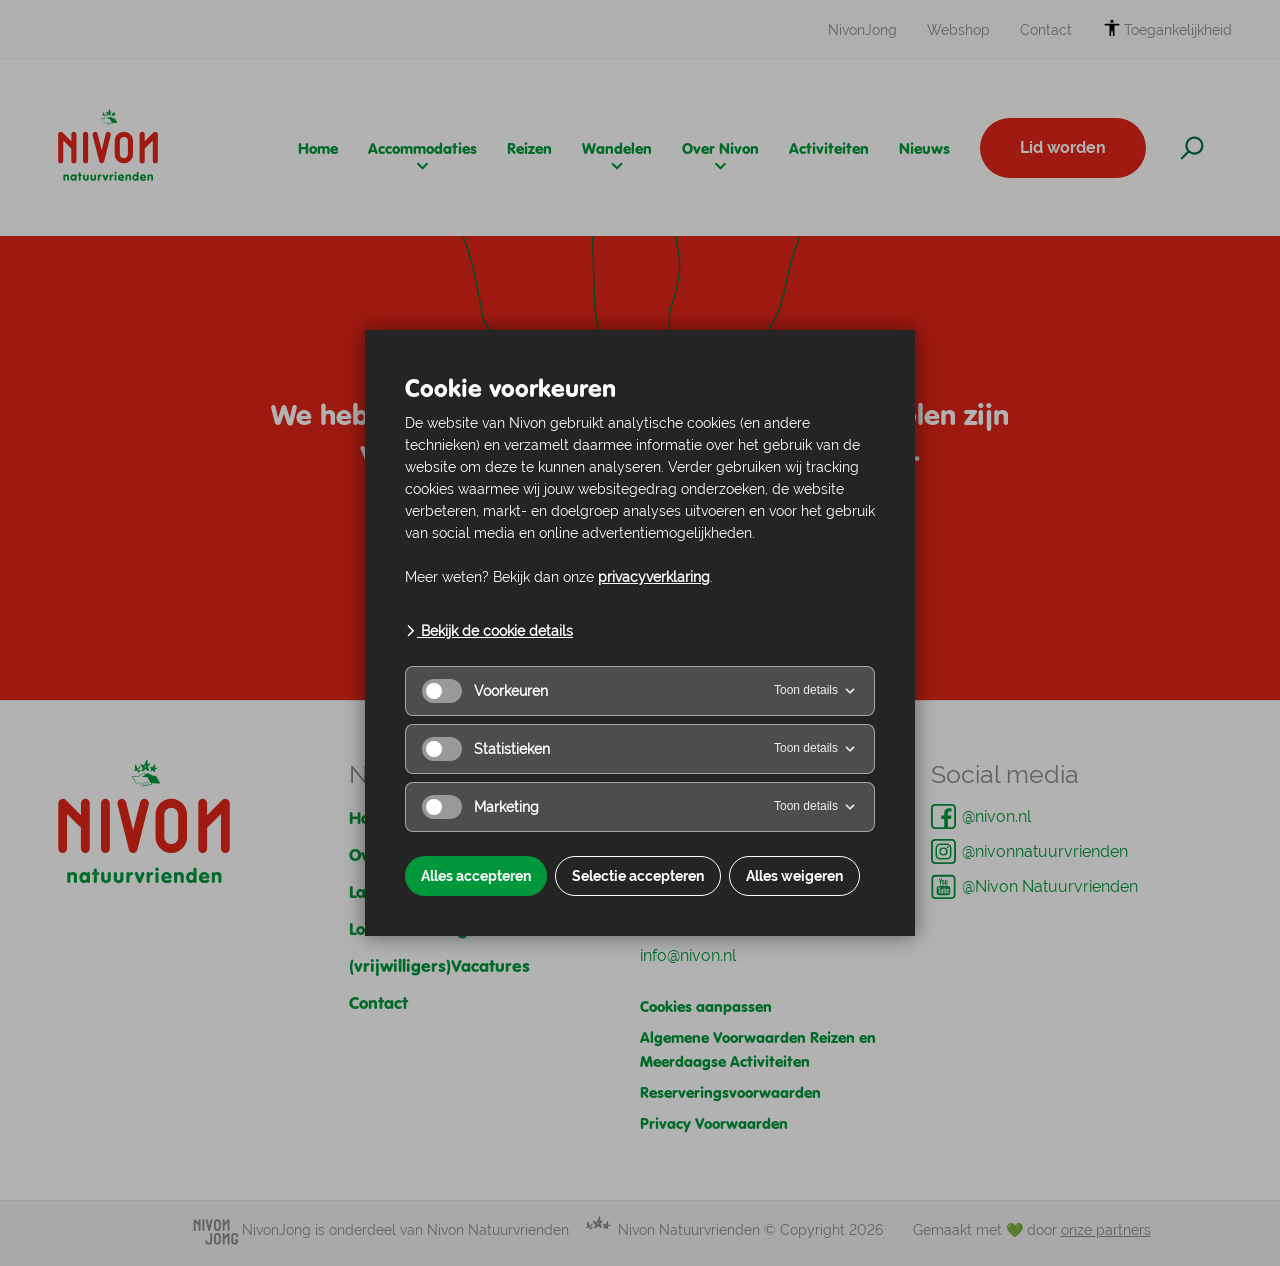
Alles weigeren (794, 876)
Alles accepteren (476, 876)
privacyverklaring (654, 577)
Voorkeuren (485, 691)
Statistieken (486, 749)
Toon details (816, 691)
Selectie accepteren (638, 876)
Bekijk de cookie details (489, 631)
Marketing (480, 807)
